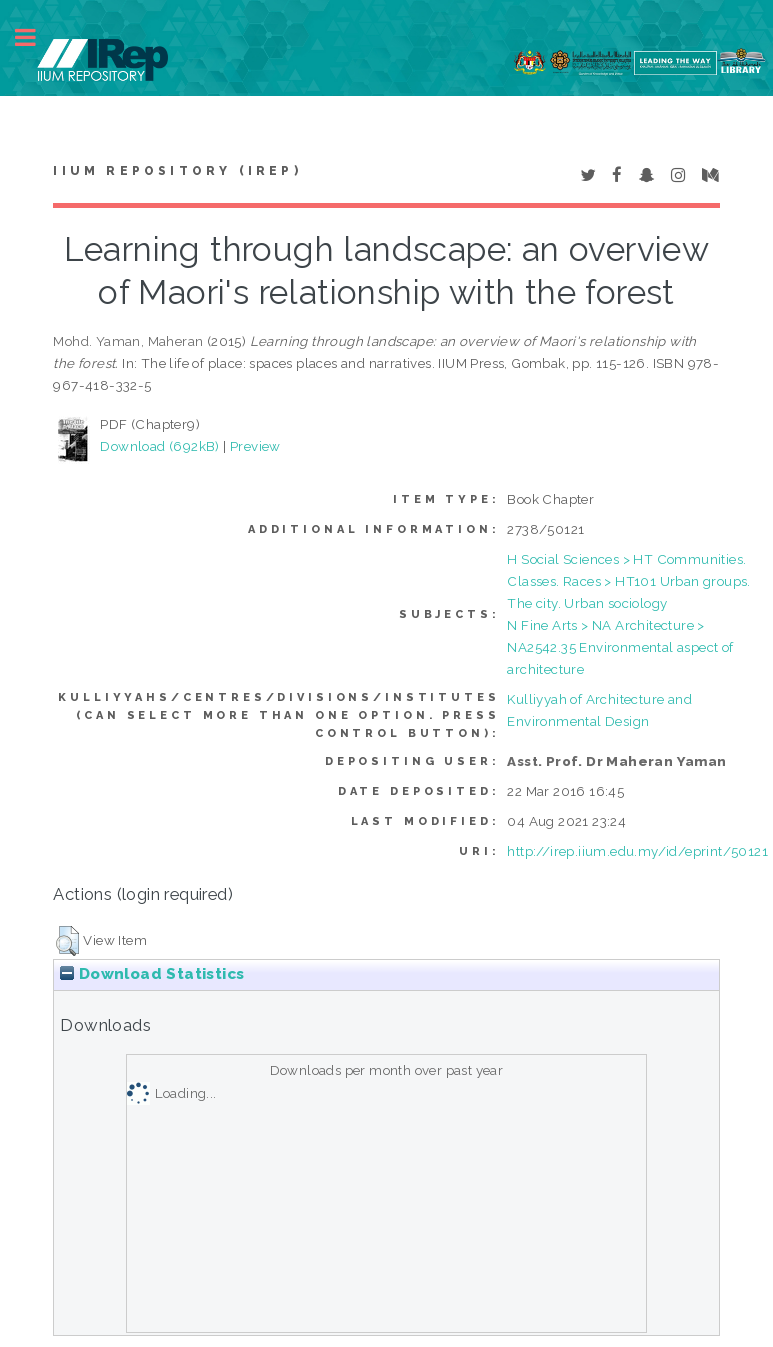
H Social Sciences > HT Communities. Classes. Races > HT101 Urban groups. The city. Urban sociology (628, 581)
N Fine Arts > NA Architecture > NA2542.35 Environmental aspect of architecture (620, 647)
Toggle (36, 37)
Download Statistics (152, 974)
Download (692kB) (159, 446)
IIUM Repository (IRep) (177, 171)
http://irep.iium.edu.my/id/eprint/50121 (637, 851)
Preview (255, 446)
